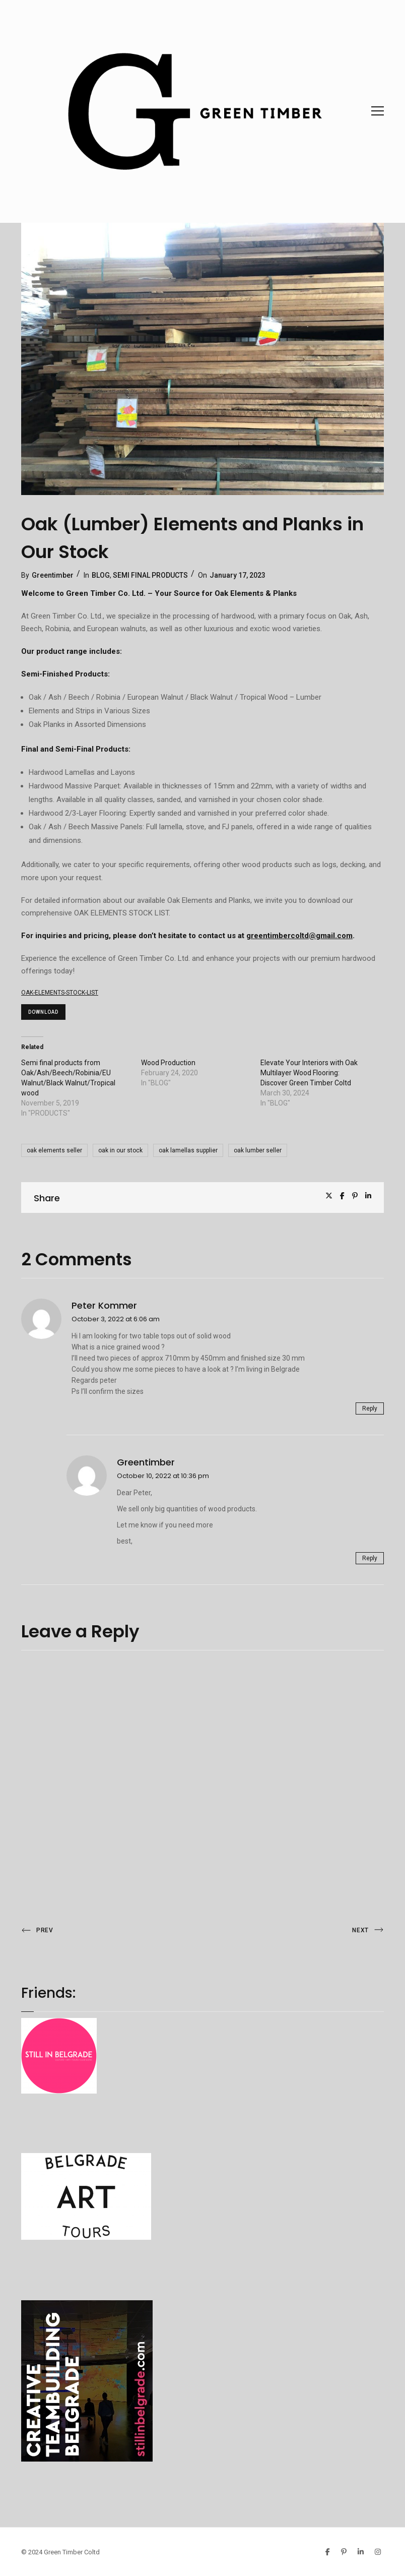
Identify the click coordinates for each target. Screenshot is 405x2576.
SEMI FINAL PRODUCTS (150, 575)
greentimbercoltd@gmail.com (299, 935)
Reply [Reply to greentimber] (369, 1558)
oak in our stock (120, 1150)
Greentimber (53, 575)
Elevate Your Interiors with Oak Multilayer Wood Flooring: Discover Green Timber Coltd (309, 1073)
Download (43, 1012)
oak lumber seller (258, 1150)
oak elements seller (54, 1150)
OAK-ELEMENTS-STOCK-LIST (59, 992)
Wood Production (168, 1063)
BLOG (101, 575)
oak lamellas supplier (188, 1150)
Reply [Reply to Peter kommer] (369, 1408)
